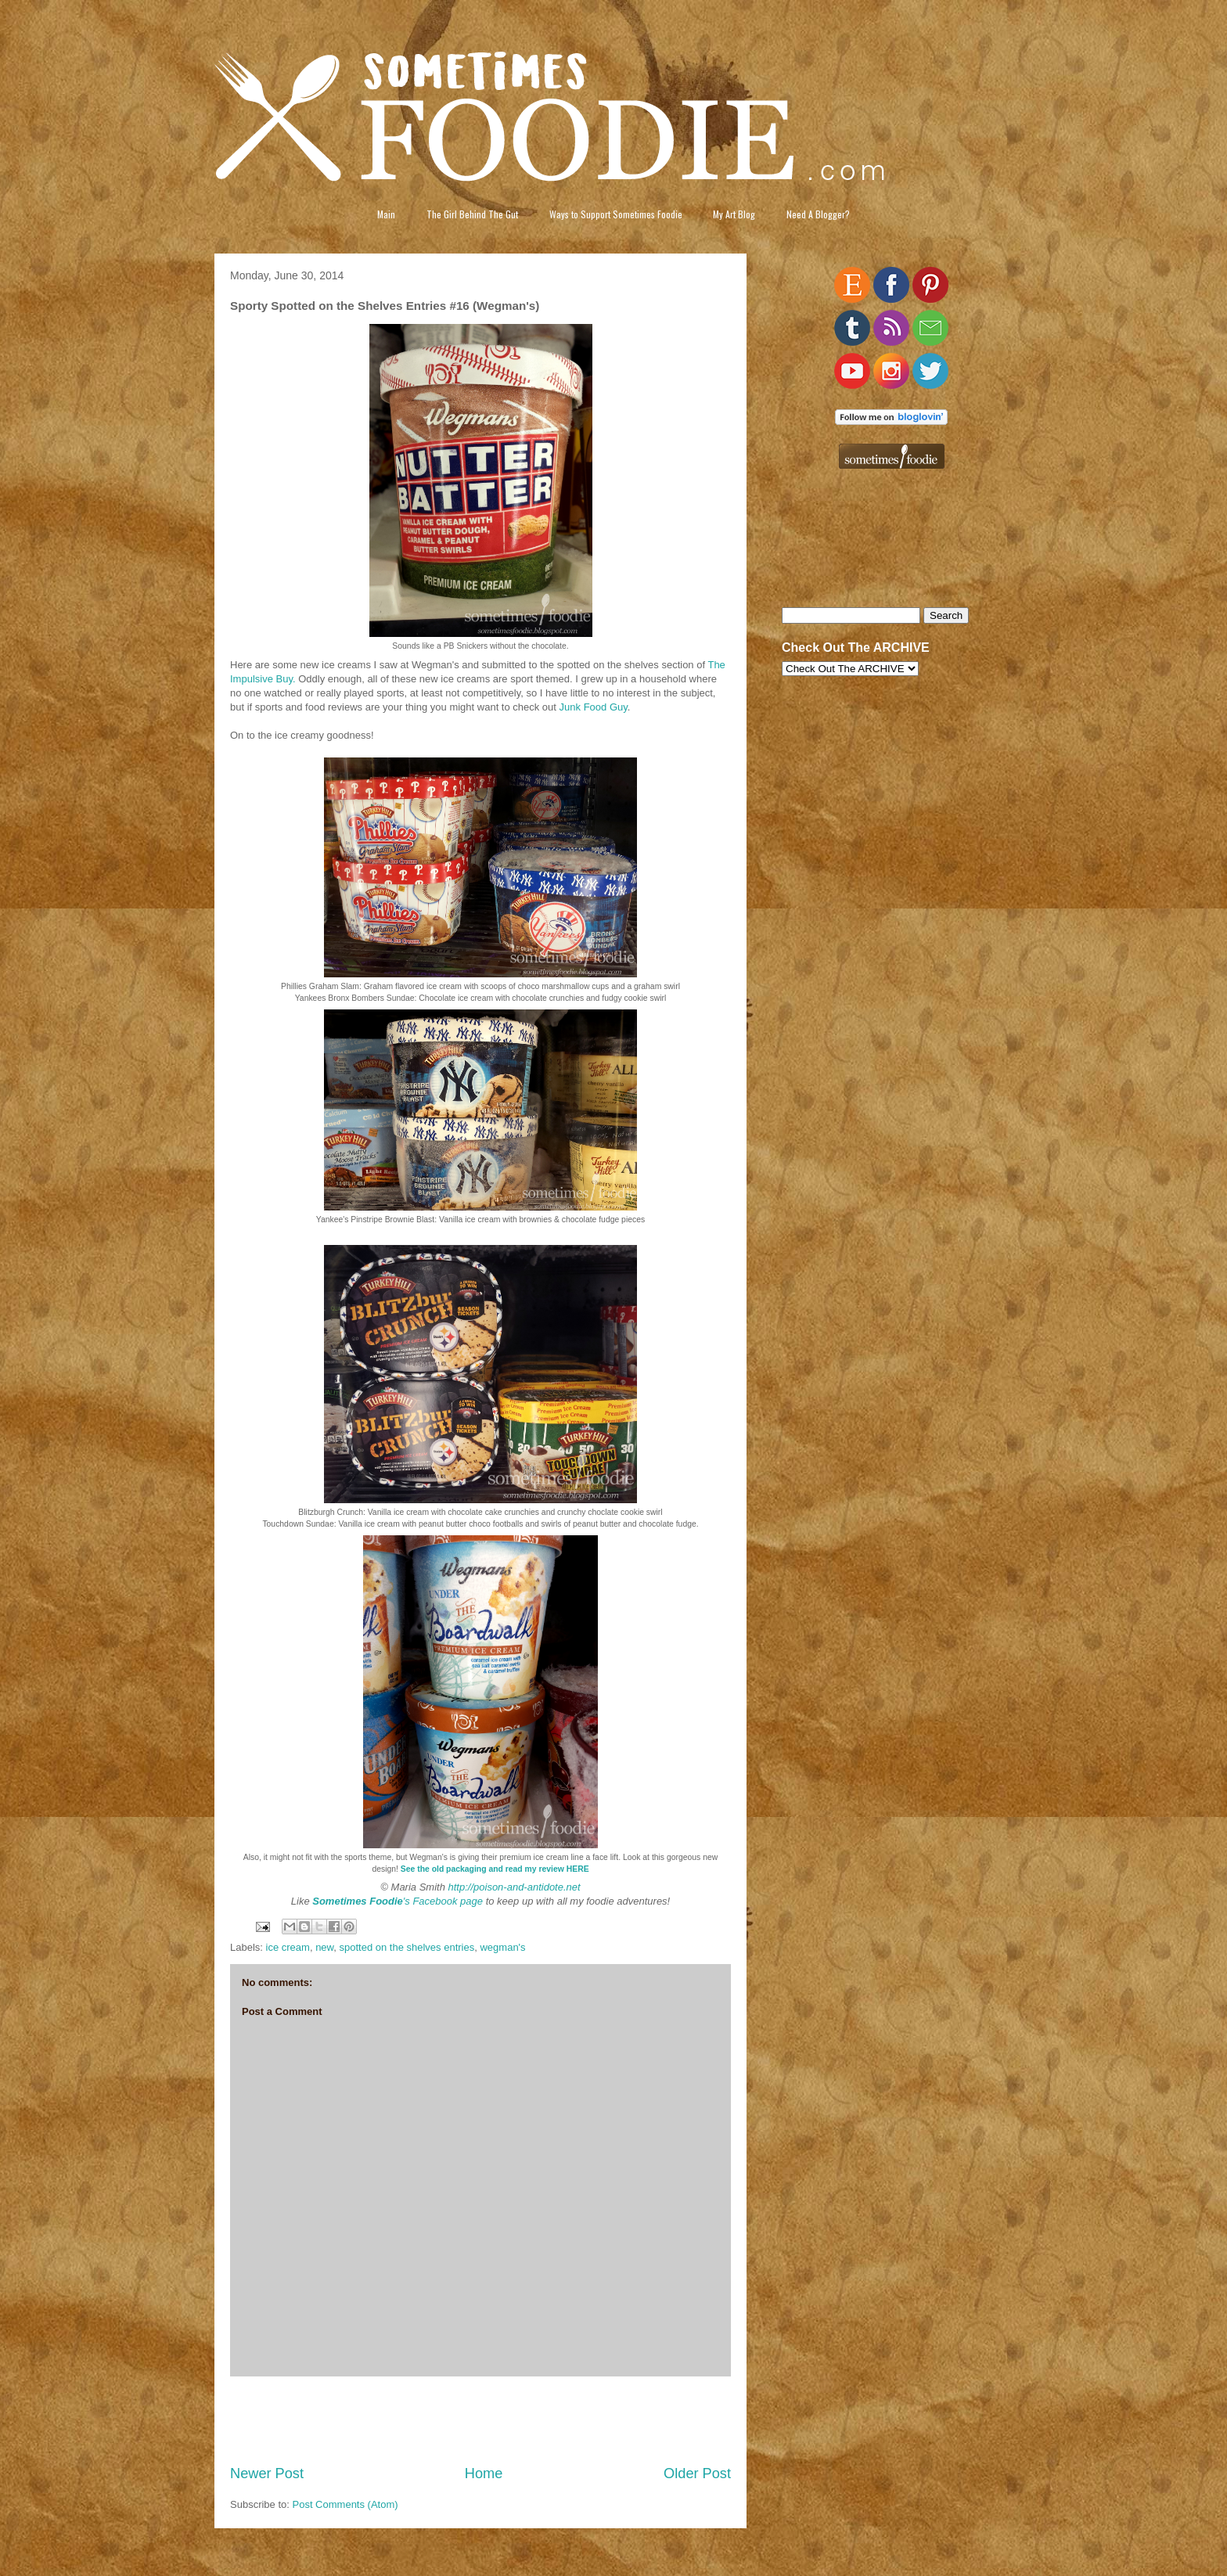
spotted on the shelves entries (407, 1947)
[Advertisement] (480, 2420)
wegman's (502, 1947)
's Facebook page (397, 1901)
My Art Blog (734, 214)
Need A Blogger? (818, 214)
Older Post (697, 2473)
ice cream (288, 1947)
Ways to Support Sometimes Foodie (615, 214)
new (324, 1947)
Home (484, 2473)
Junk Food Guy (594, 707)
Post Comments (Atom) (345, 2504)
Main (386, 214)
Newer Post (267, 2473)
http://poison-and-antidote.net (514, 1887)
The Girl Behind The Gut (472, 214)
